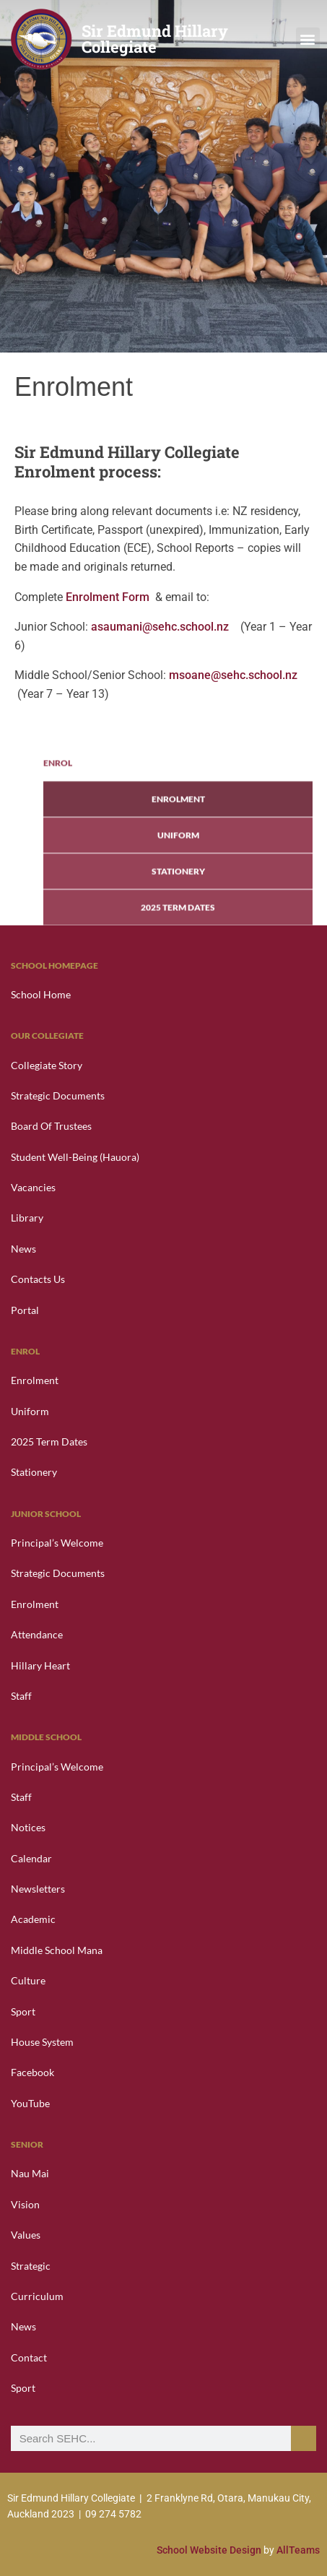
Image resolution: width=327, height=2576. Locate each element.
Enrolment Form (107, 597)
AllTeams (298, 2550)
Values (25, 2235)
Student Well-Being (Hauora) (75, 1157)
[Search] (303, 2438)
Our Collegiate (47, 1035)
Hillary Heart (40, 1665)
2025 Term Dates (49, 1441)
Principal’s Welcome (57, 1542)
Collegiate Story (46, 1065)
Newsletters (38, 1889)
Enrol (57, 844)
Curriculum (37, 2296)
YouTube (30, 2103)
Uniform (178, 917)
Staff (21, 1696)
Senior (27, 2144)
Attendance (37, 1634)
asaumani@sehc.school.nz (161, 627)
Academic (33, 1919)
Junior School (46, 1513)
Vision (25, 2204)
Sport (23, 2011)
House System (42, 2042)
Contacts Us (38, 1279)
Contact (29, 2357)
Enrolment (178, 881)
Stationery (34, 1472)
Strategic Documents (58, 1095)
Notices (28, 1827)
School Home (41, 994)
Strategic (31, 2266)
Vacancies (33, 1187)
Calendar (31, 1858)
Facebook (32, 2072)
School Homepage (54, 965)
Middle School (46, 1737)
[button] (308, 39)
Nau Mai (30, 2173)
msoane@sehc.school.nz (233, 675)
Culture (28, 1980)
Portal (25, 1310)
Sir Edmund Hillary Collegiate (155, 38)
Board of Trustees (51, 1126)
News (23, 1248)
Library (27, 1217)
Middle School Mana (57, 1950)
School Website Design (210, 2550)
